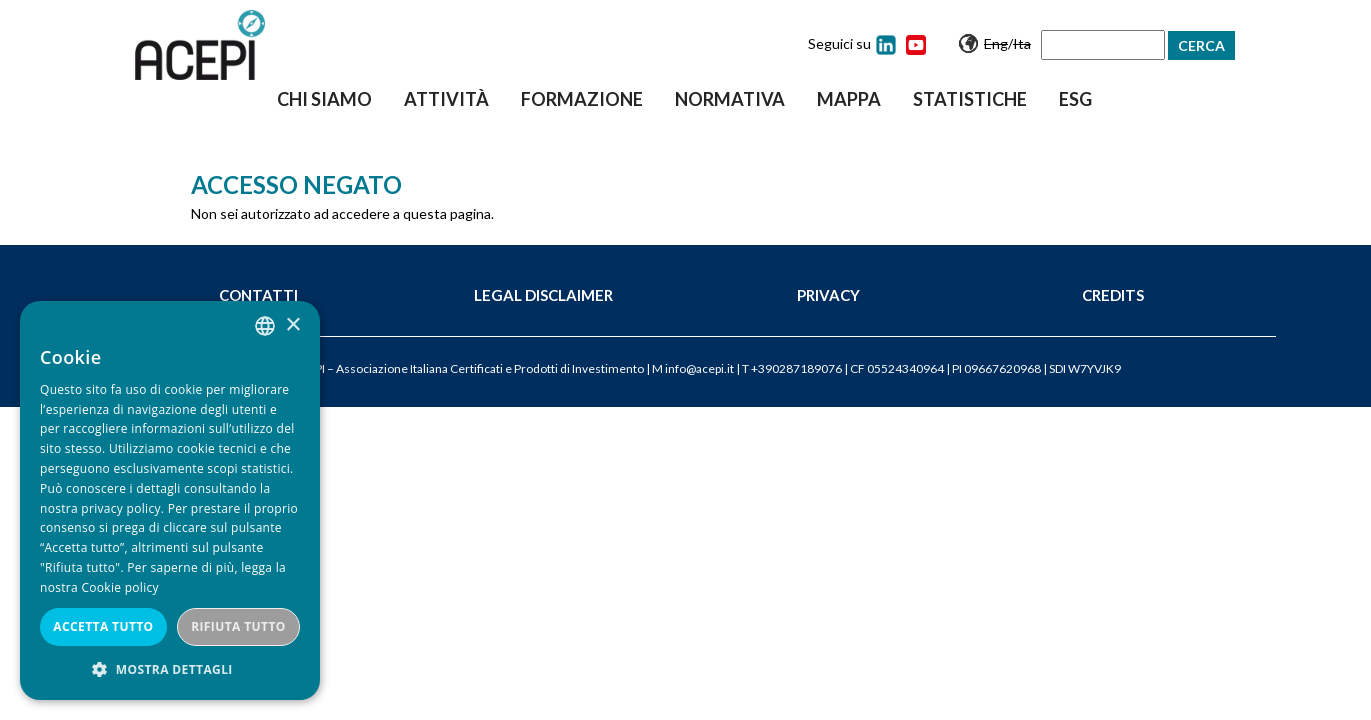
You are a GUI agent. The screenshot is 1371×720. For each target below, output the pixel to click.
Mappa (849, 99)
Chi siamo (324, 99)
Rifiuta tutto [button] (238, 626)
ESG (1075, 99)
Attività (446, 99)
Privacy (828, 295)
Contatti (258, 295)
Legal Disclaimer (543, 295)
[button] (170, 669)
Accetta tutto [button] (103, 626)
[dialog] (170, 500)
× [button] (292, 325)
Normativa (730, 99)
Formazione (582, 99)
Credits (1113, 295)
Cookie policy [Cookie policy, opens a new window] (119, 587)
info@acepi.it (699, 368)
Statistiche (970, 99)
